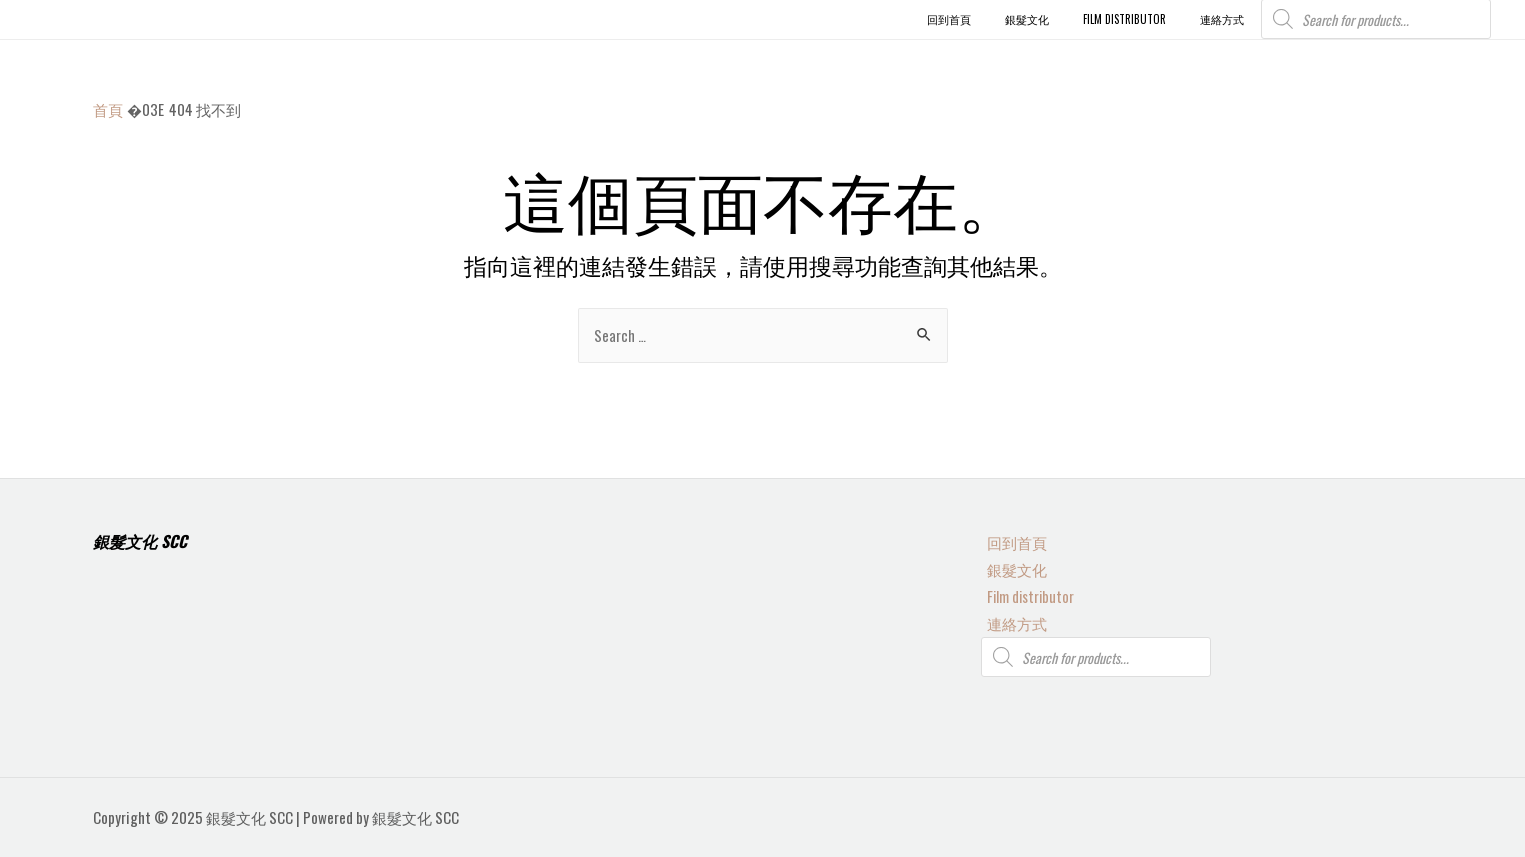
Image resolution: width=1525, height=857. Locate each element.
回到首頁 (1011, 539)
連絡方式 (1011, 622)
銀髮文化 (1011, 566)
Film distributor (1026, 594)
